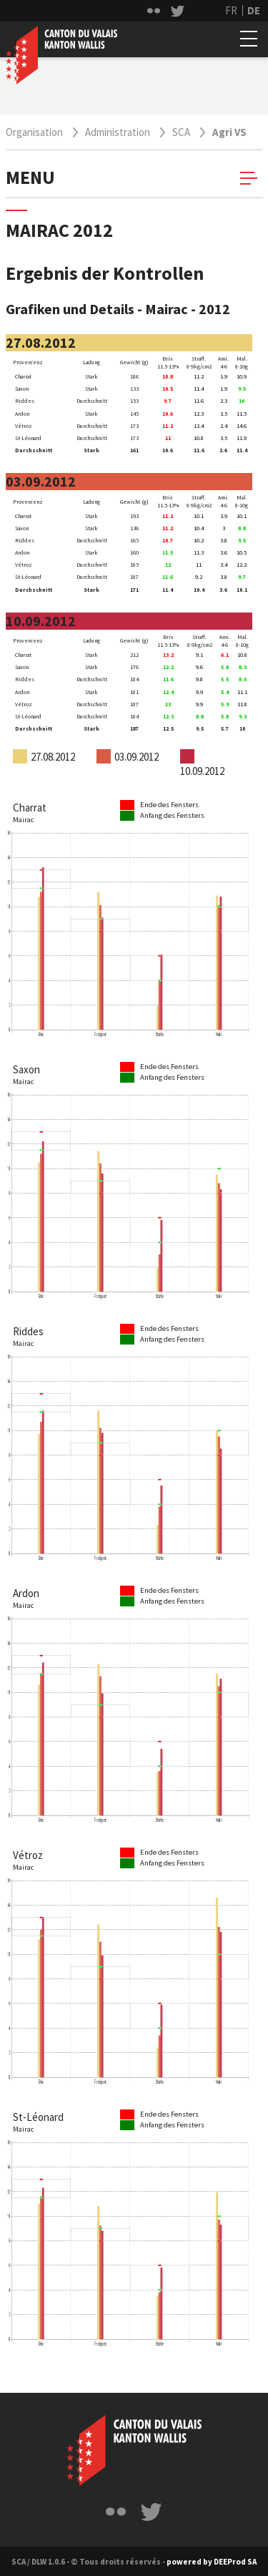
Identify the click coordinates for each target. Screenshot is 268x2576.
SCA (181, 132)
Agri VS (229, 132)
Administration (117, 132)
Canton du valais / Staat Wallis (61, 54)
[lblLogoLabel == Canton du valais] (134, 2450)
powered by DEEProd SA (212, 2562)
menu (131, 177)
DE (253, 10)
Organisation (34, 132)
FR (231, 10)
